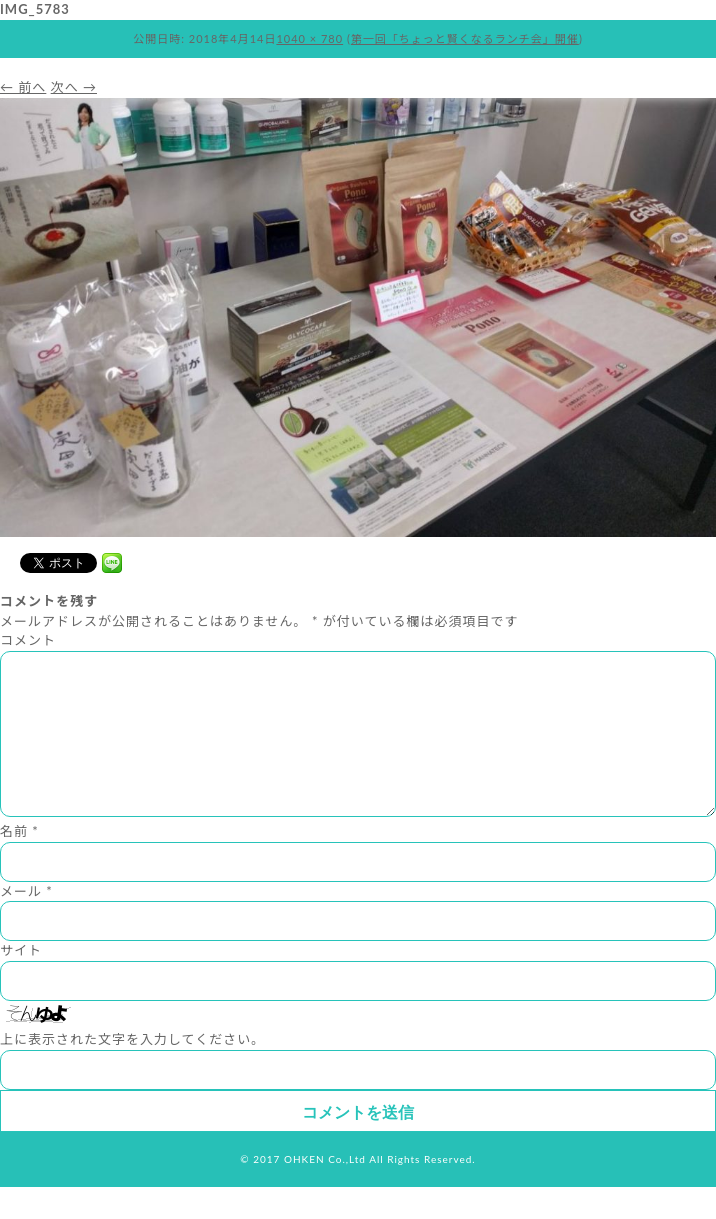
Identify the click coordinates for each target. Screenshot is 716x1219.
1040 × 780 (309, 38)
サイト (21, 982)
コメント (28, 640)
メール (26, 923)
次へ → (74, 87)
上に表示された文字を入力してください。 (132, 1071)
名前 (19, 863)
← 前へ (23, 87)
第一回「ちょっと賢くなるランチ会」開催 (465, 38)
